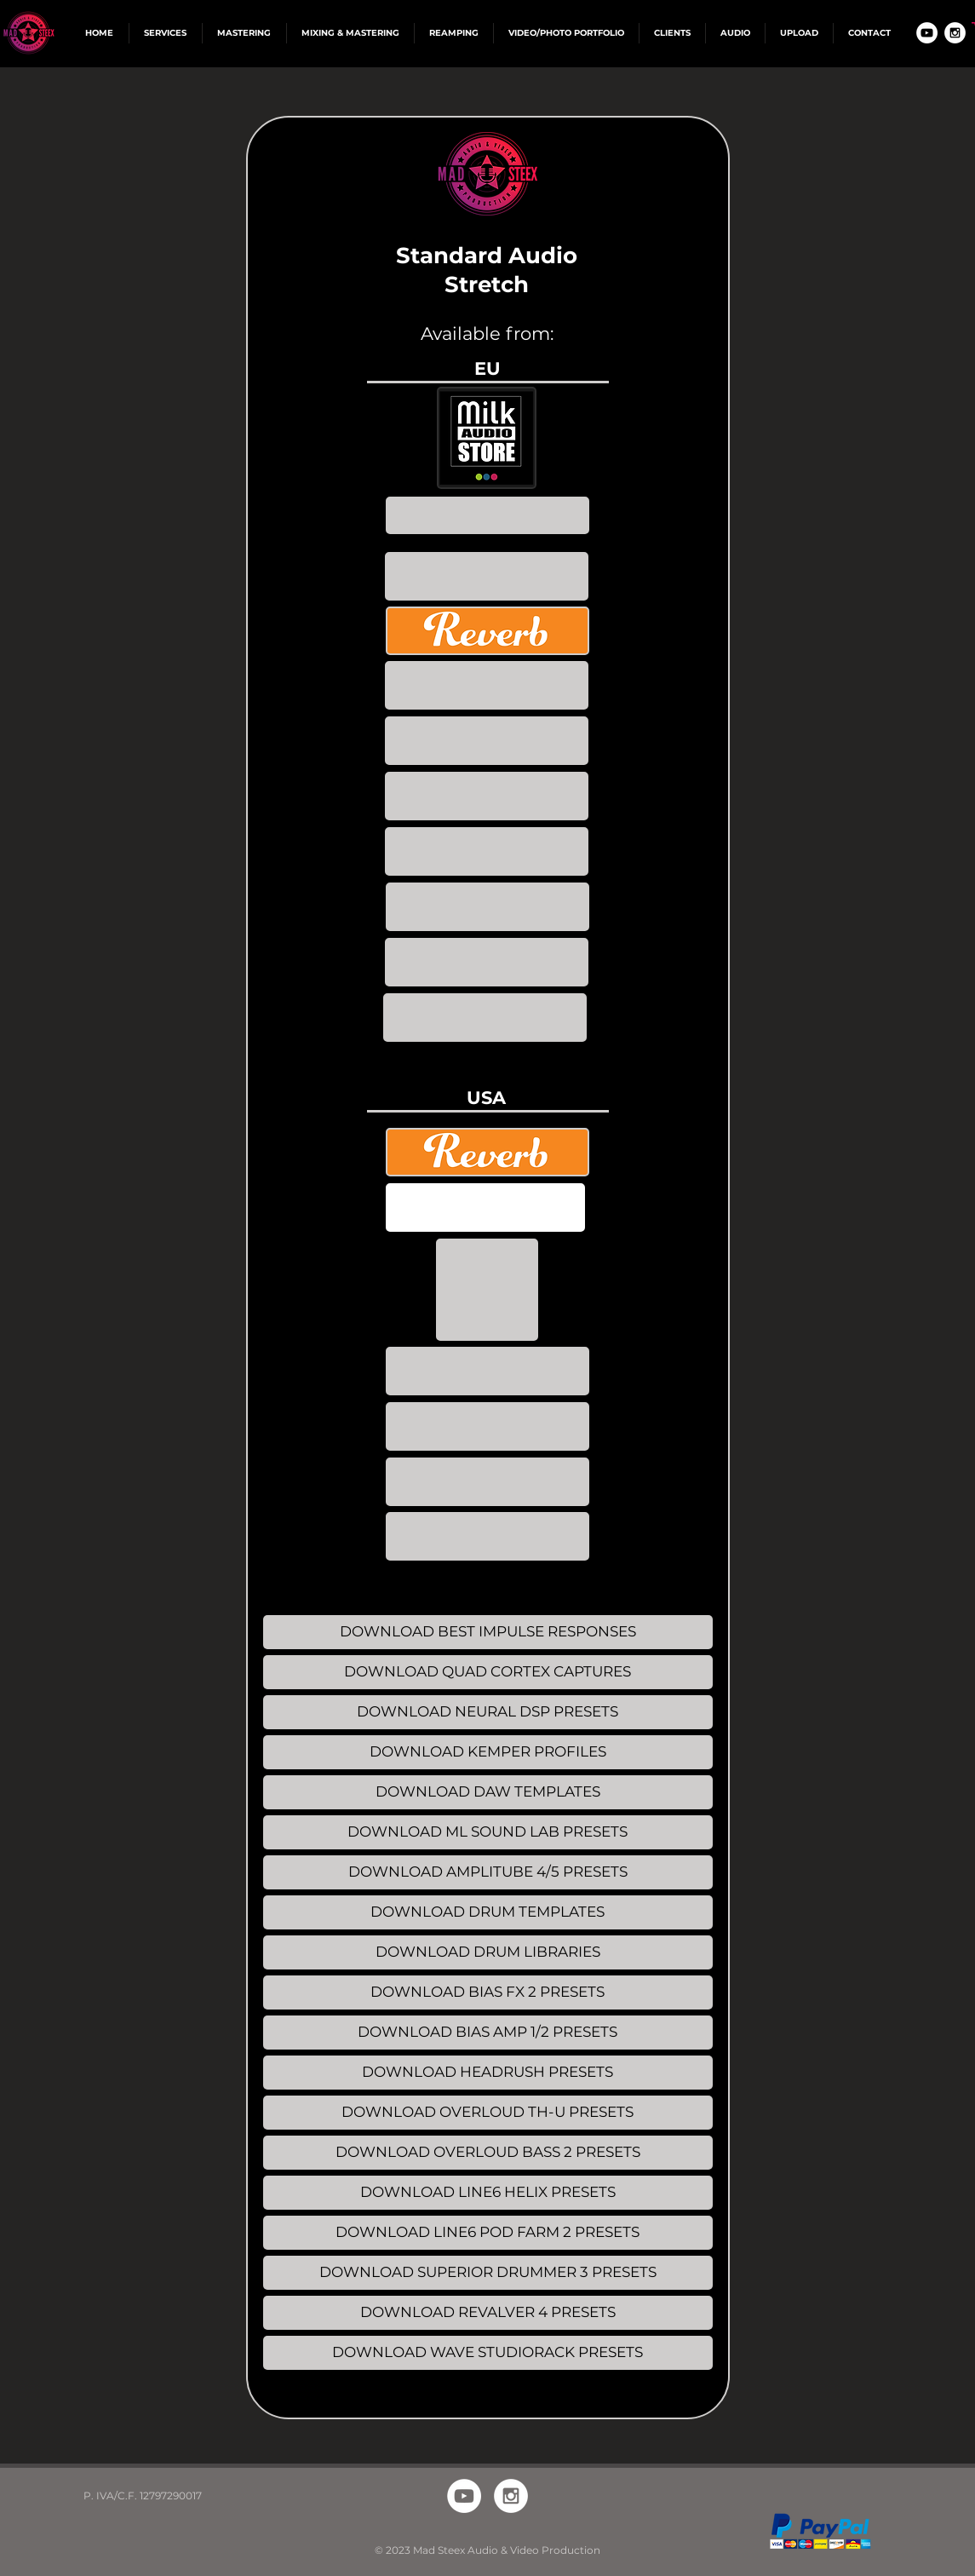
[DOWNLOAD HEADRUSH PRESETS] (488, 2073)
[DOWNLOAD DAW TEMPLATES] (488, 1792)
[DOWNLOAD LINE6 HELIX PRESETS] (488, 2193)
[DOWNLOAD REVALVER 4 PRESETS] (488, 2313)
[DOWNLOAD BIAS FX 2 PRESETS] (488, 1992)
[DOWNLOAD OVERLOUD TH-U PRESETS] (488, 2113)
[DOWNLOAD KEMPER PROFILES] (488, 1752)
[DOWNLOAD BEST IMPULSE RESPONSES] (488, 1632)
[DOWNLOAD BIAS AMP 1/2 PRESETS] (488, 2032)
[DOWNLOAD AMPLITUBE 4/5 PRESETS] (488, 1872)
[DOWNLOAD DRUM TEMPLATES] (488, 1912)
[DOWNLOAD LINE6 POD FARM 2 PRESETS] (488, 2233)
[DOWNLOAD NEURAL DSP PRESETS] (488, 1712)
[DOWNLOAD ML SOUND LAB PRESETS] (488, 1832)
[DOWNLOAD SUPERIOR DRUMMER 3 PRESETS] (488, 2273)
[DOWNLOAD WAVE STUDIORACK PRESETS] (488, 2353)
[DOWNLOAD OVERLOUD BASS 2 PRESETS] (488, 2153)
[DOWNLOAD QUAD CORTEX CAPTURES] (488, 1672)
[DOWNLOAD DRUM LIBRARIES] (488, 1952)
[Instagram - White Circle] (955, 32)
